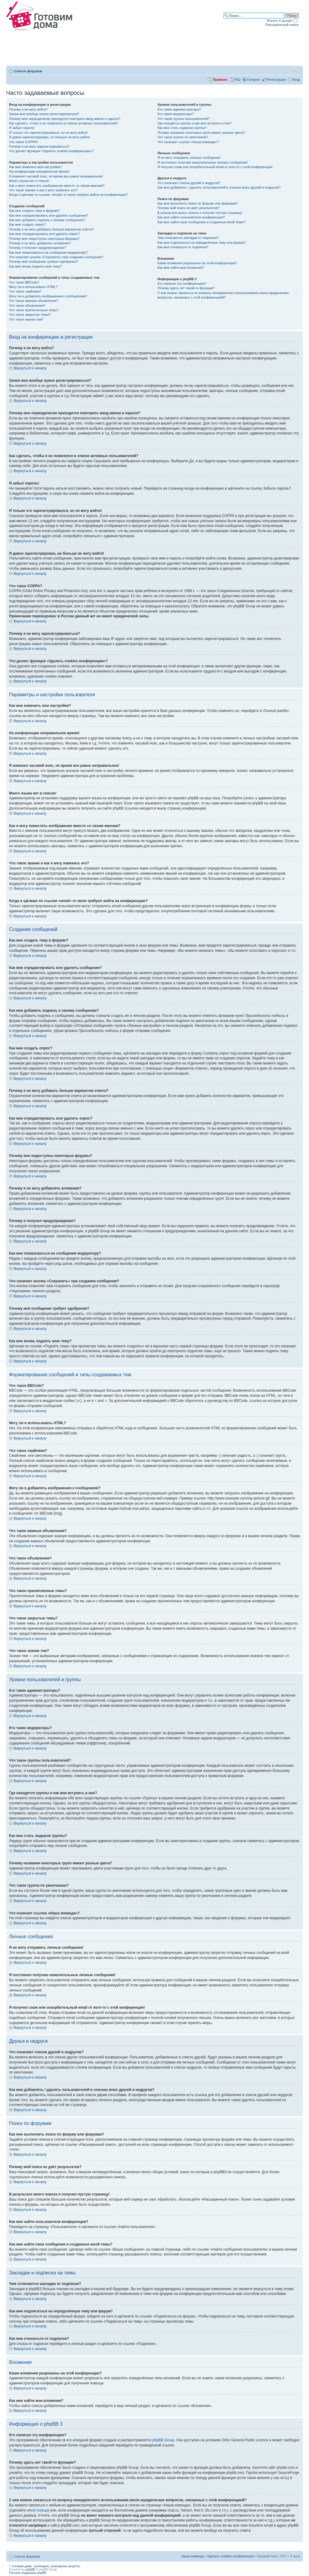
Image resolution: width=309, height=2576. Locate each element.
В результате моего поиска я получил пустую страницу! (200, 213)
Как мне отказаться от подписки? (183, 247)
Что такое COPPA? (23, 142)
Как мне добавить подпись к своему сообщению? (47, 220)
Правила (220, 79)
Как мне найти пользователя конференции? (191, 217)
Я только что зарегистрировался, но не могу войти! (48, 132)
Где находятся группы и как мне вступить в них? (195, 123)
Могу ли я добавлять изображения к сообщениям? (48, 296)
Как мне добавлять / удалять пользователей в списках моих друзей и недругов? (219, 187)
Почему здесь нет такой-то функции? (186, 288)
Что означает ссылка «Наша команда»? (188, 142)
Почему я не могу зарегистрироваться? (39, 146)
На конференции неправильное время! (39, 171)
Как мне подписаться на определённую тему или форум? (202, 242)
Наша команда (192, 2556)
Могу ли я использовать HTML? (33, 287)
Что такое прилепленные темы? (34, 310)
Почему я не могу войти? (28, 109)
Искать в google (282, 20)
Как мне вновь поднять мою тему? (35, 266)
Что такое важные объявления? (33, 300)
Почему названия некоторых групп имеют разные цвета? (201, 132)
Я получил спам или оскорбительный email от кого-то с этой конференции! (215, 167)
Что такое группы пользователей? (184, 119)
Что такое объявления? (27, 305)
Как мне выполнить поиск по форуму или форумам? (198, 203)
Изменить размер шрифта (295, 70)
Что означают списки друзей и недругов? (189, 183)
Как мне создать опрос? (27, 224)
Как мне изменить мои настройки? (35, 167)
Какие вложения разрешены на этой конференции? (197, 263)
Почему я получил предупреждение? (37, 247)
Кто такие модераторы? (176, 114)
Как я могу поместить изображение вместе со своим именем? (56, 185)
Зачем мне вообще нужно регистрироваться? (44, 114)
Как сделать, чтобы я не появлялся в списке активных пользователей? (63, 123)
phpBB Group (163, 2440)
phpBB (30, 2569)
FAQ (237, 79)
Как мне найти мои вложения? (181, 267)
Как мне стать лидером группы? (182, 128)
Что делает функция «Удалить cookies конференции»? (51, 151)
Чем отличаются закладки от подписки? (188, 238)
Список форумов (28, 71)
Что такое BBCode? (24, 282)
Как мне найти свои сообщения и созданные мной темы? (202, 222)
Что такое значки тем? (26, 319)
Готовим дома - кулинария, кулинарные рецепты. (46, 2566)
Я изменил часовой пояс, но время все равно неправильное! (56, 176)
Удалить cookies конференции (230, 2556)
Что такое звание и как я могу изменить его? (43, 190)
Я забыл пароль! (22, 128)
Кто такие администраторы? (179, 109)
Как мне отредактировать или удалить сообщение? (48, 215)
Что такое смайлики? (25, 291)
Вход (296, 79)
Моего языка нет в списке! (29, 181)
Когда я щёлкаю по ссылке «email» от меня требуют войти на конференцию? (68, 194)
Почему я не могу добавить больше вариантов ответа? (51, 229)
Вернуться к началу (30, 368)
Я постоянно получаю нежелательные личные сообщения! (203, 162)
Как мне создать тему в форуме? (34, 210)
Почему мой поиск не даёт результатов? (189, 208)
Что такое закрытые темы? (29, 314)
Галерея (253, 79)
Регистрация (276, 79)
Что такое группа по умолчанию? (183, 137)
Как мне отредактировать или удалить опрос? (44, 234)
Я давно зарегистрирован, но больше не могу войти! (49, 137)
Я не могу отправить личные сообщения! (189, 157)
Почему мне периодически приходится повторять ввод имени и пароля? (64, 119)
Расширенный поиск (281, 25)
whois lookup (37, 2510)
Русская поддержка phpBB (27, 2572)
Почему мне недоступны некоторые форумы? (44, 238)
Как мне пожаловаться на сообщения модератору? (48, 252)
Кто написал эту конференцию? (182, 283)
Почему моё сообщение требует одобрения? (43, 261)
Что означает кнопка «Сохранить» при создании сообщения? (56, 257)
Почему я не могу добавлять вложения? (40, 243)
